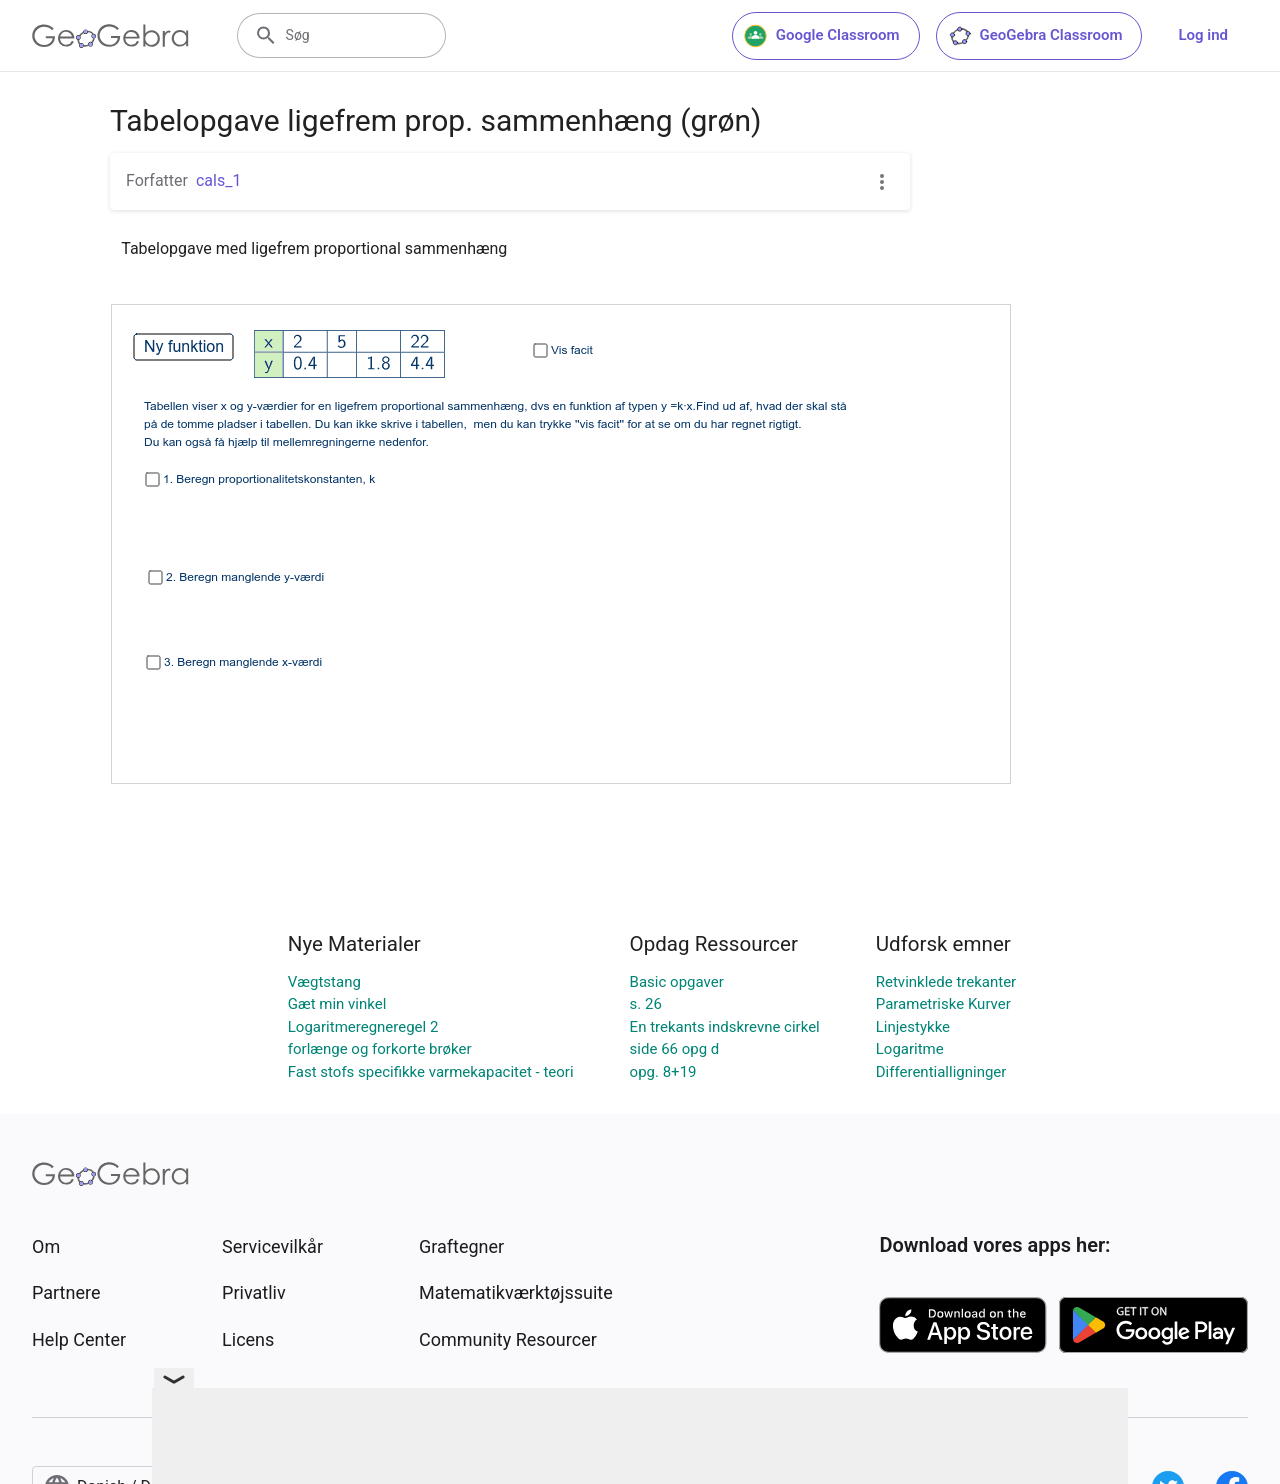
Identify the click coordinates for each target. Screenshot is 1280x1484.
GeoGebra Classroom (1035, 36)
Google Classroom (822, 36)
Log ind (1203, 35)
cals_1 (218, 180)
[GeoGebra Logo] (110, 36)
